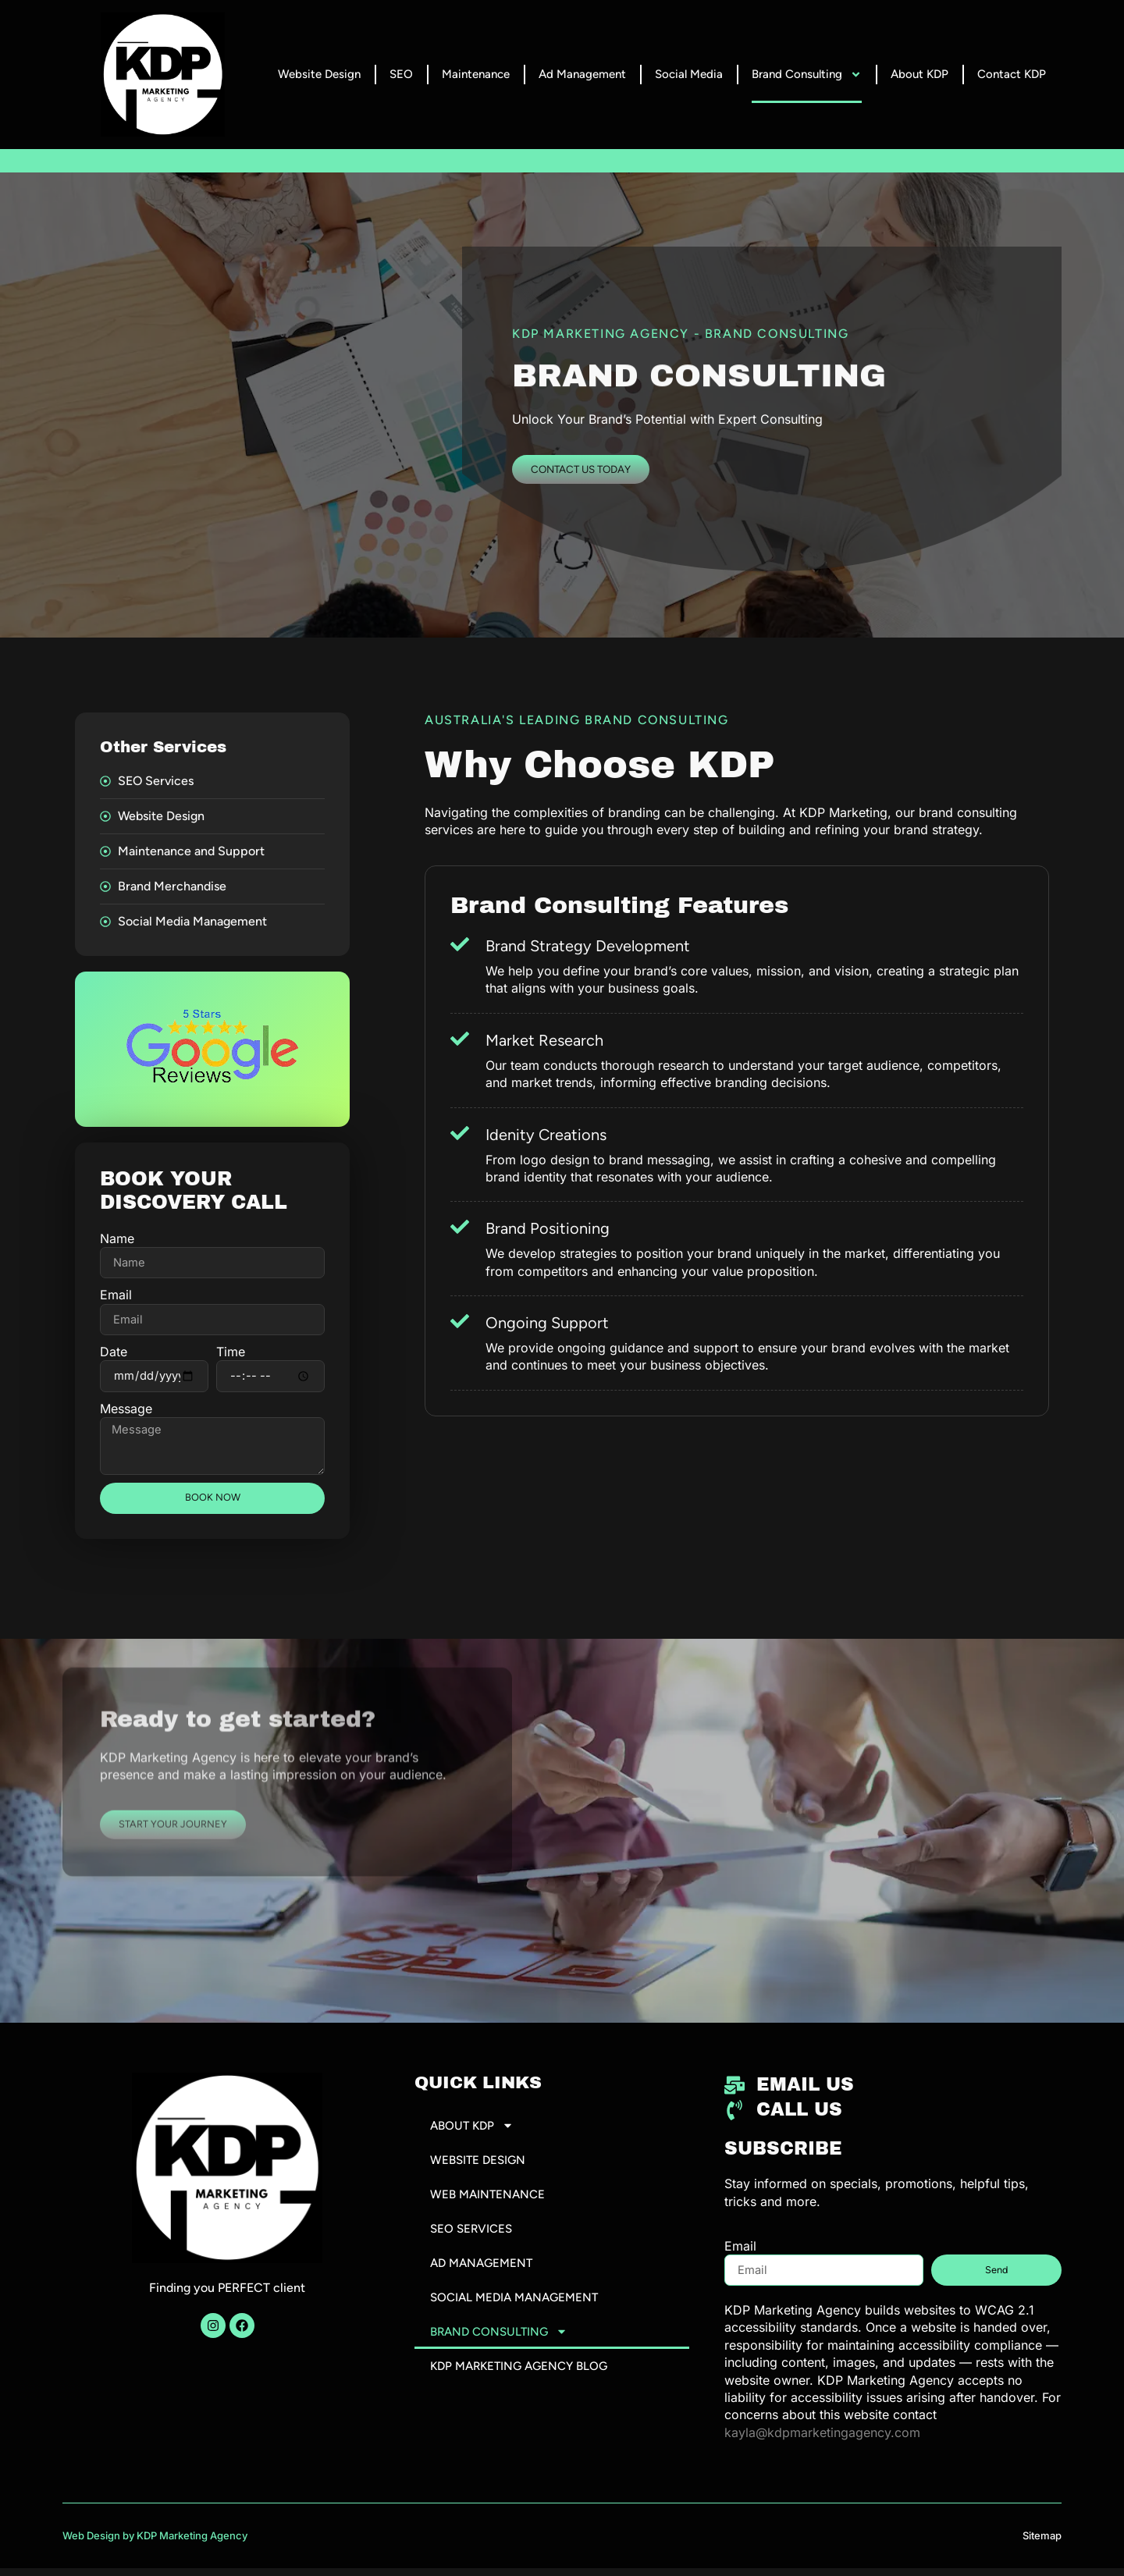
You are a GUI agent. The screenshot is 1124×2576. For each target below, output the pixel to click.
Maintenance (476, 74)
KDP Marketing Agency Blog (524, 2380)
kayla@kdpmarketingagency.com (822, 2440)
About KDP (919, 74)
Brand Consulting (807, 74)
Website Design (319, 74)
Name (117, 1238)
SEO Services (473, 2239)
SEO (401, 74)
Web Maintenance (490, 2204)
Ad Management (582, 74)
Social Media (689, 74)
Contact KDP (1011, 74)
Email (116, 1295)
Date (113, 1352)
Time (230, 1352)
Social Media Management (518, 2309)
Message (126, 1410)
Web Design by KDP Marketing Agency (154, 2543)
